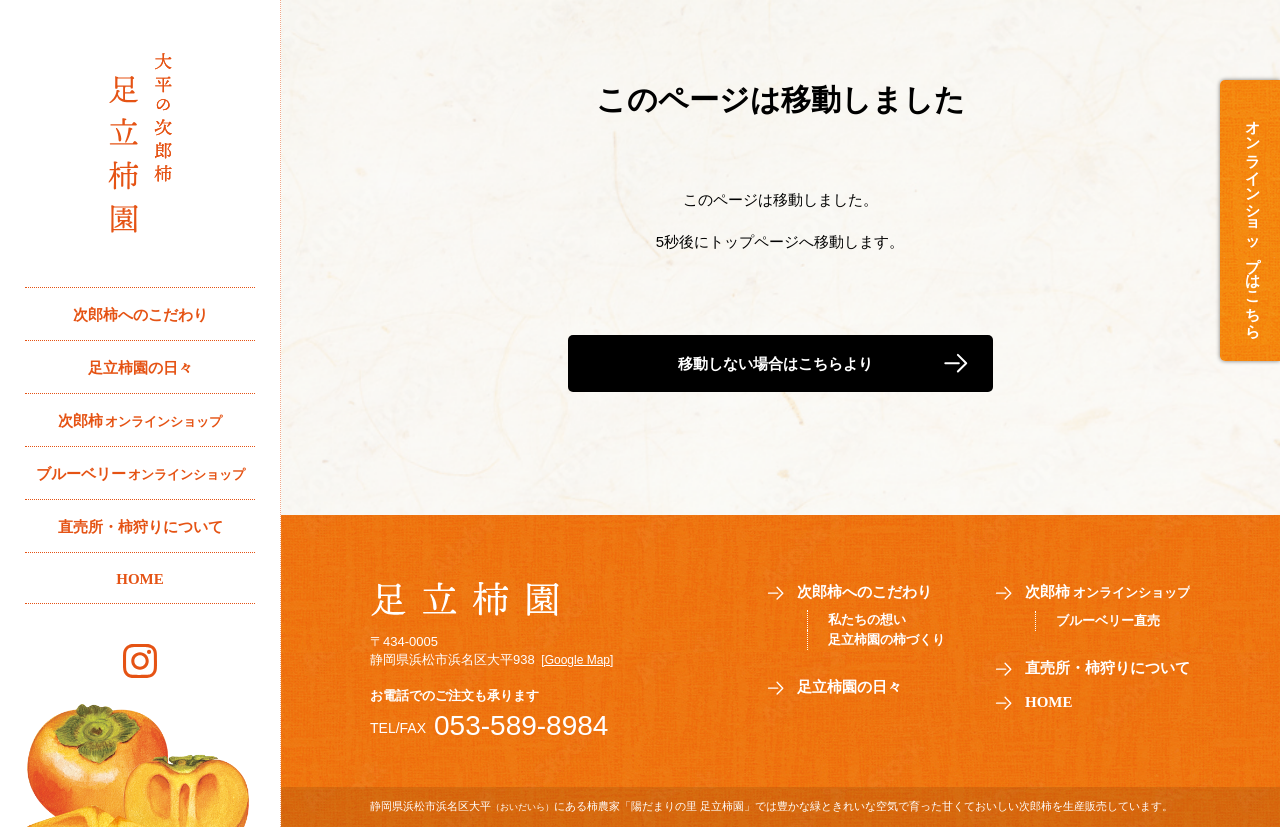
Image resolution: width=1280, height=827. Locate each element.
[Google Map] (577, 660)
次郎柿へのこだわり (140, 315)
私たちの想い (867, 619)
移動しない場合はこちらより (775, 363)
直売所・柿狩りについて (140, 527)
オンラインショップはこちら (1253, 220)
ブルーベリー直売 (1108, 620)
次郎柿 (140, 422)
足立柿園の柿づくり (886, 639)
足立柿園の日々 (140, 368)
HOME (140, 579)
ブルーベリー (140, 475)
